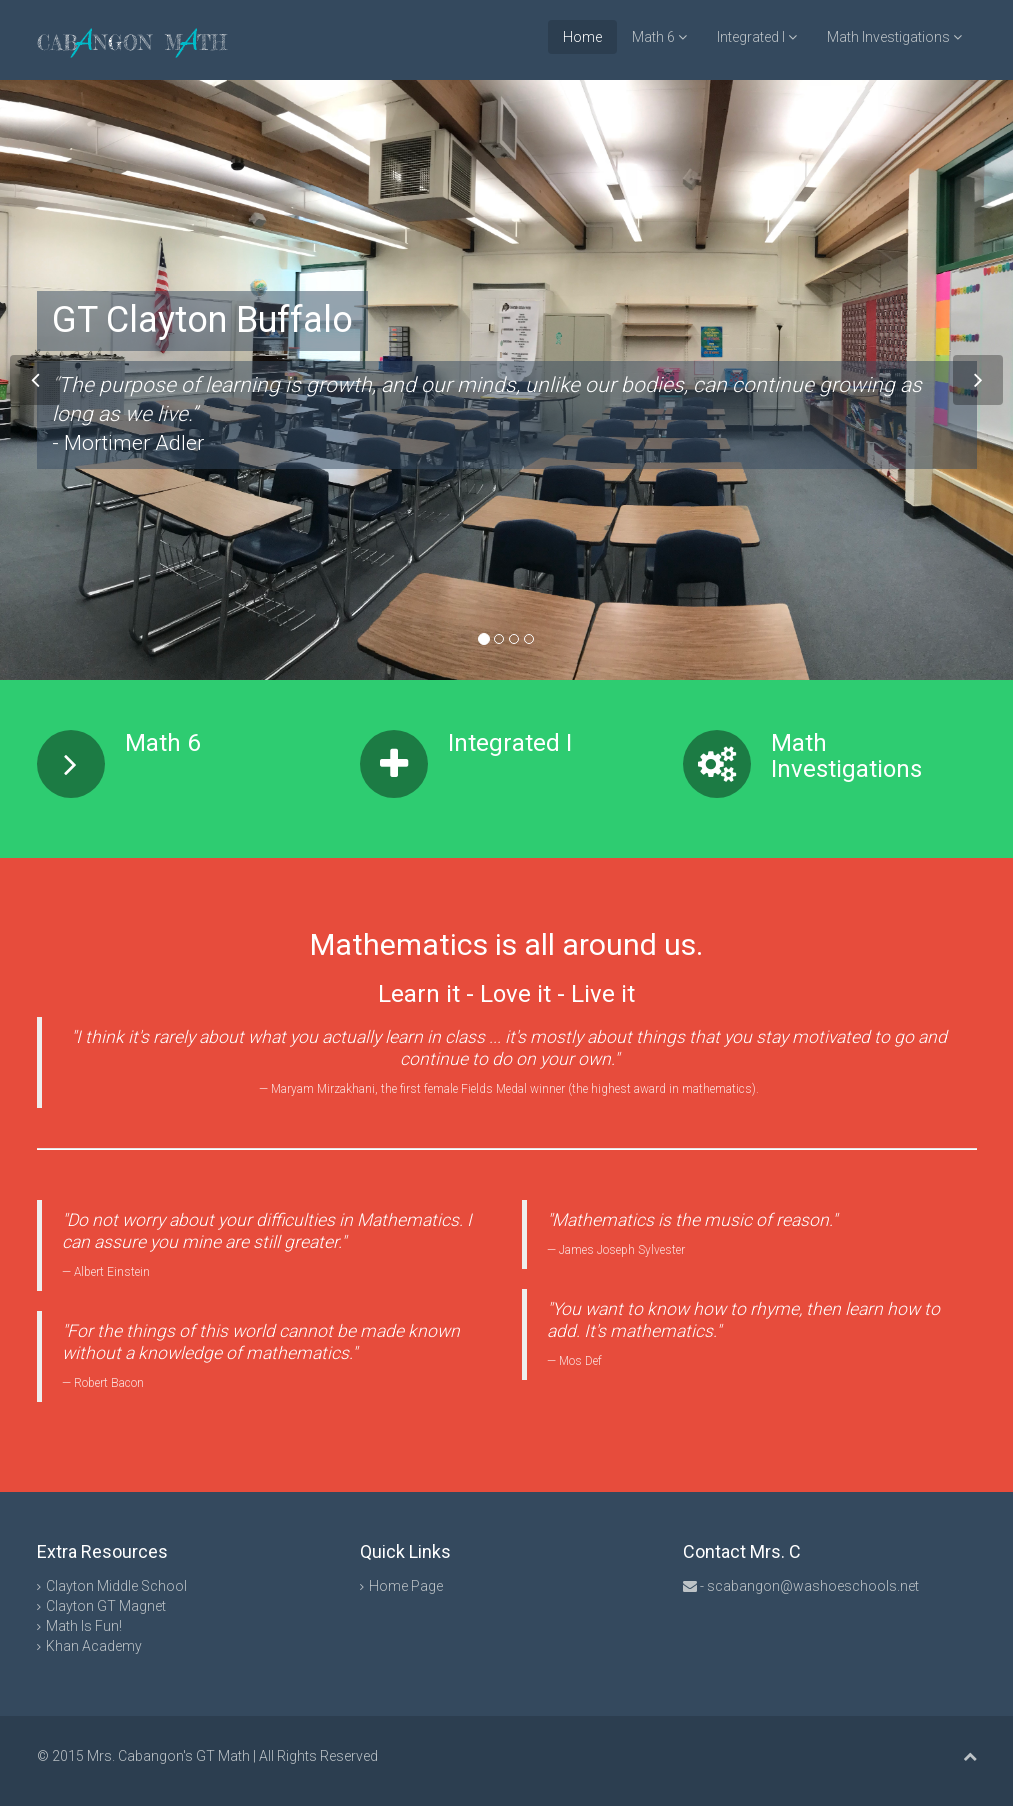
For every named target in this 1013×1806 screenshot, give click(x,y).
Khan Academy (94, 1646)
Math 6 (659, 37)
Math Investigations (894, 37)
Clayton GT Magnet (106, 1606)
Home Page (406, 1586)
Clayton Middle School (116, 1586)
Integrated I (757, 37)
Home (582, 37)
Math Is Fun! (84, 1626)
